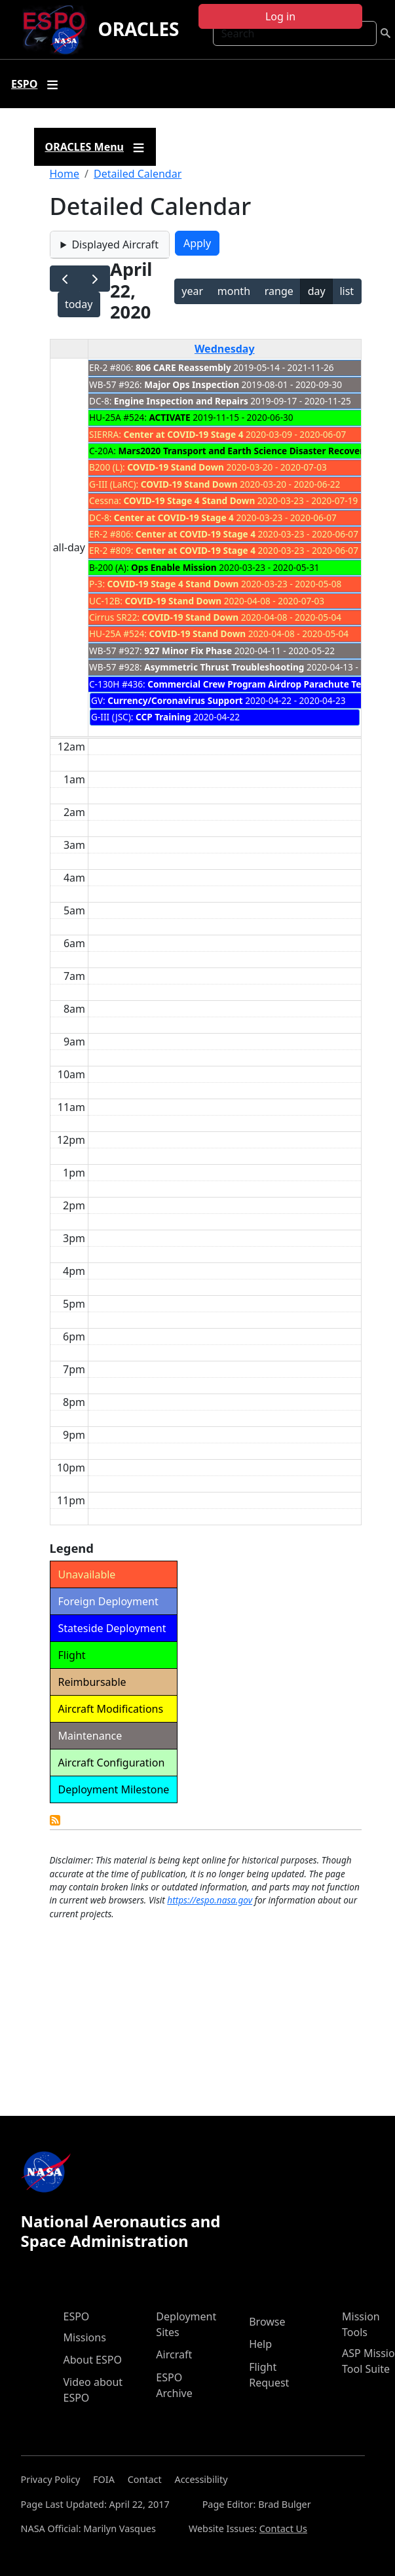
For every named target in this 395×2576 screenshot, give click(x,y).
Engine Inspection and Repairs (181, 401)
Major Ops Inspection (191, 384)
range (279, 291)
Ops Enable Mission (174, 567)
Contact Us (283, 2528)
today (78, 304)
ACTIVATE (169, 417)
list (346, 291)
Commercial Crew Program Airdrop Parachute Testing (265, 684)
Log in (280, 16)
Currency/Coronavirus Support (174, 700)
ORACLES (138, 28)
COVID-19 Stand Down (175, 467)
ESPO (77, 2316)
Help (260, 2344)
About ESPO (93, 2359)
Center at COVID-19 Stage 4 (183, 434)
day (317, 291)
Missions (85, 2337)
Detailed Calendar (137, 173)
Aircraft (174, 2354)
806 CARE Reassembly (183, 367)
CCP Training (163, 717)
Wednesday (225, 349)
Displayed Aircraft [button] (114, 244)
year (192, 291)
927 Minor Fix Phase (188, 650)
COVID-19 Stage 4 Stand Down (189, 500)
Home (65, 173)
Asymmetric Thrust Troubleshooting (224, 667)
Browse (267, 2321)
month (233, 291)
